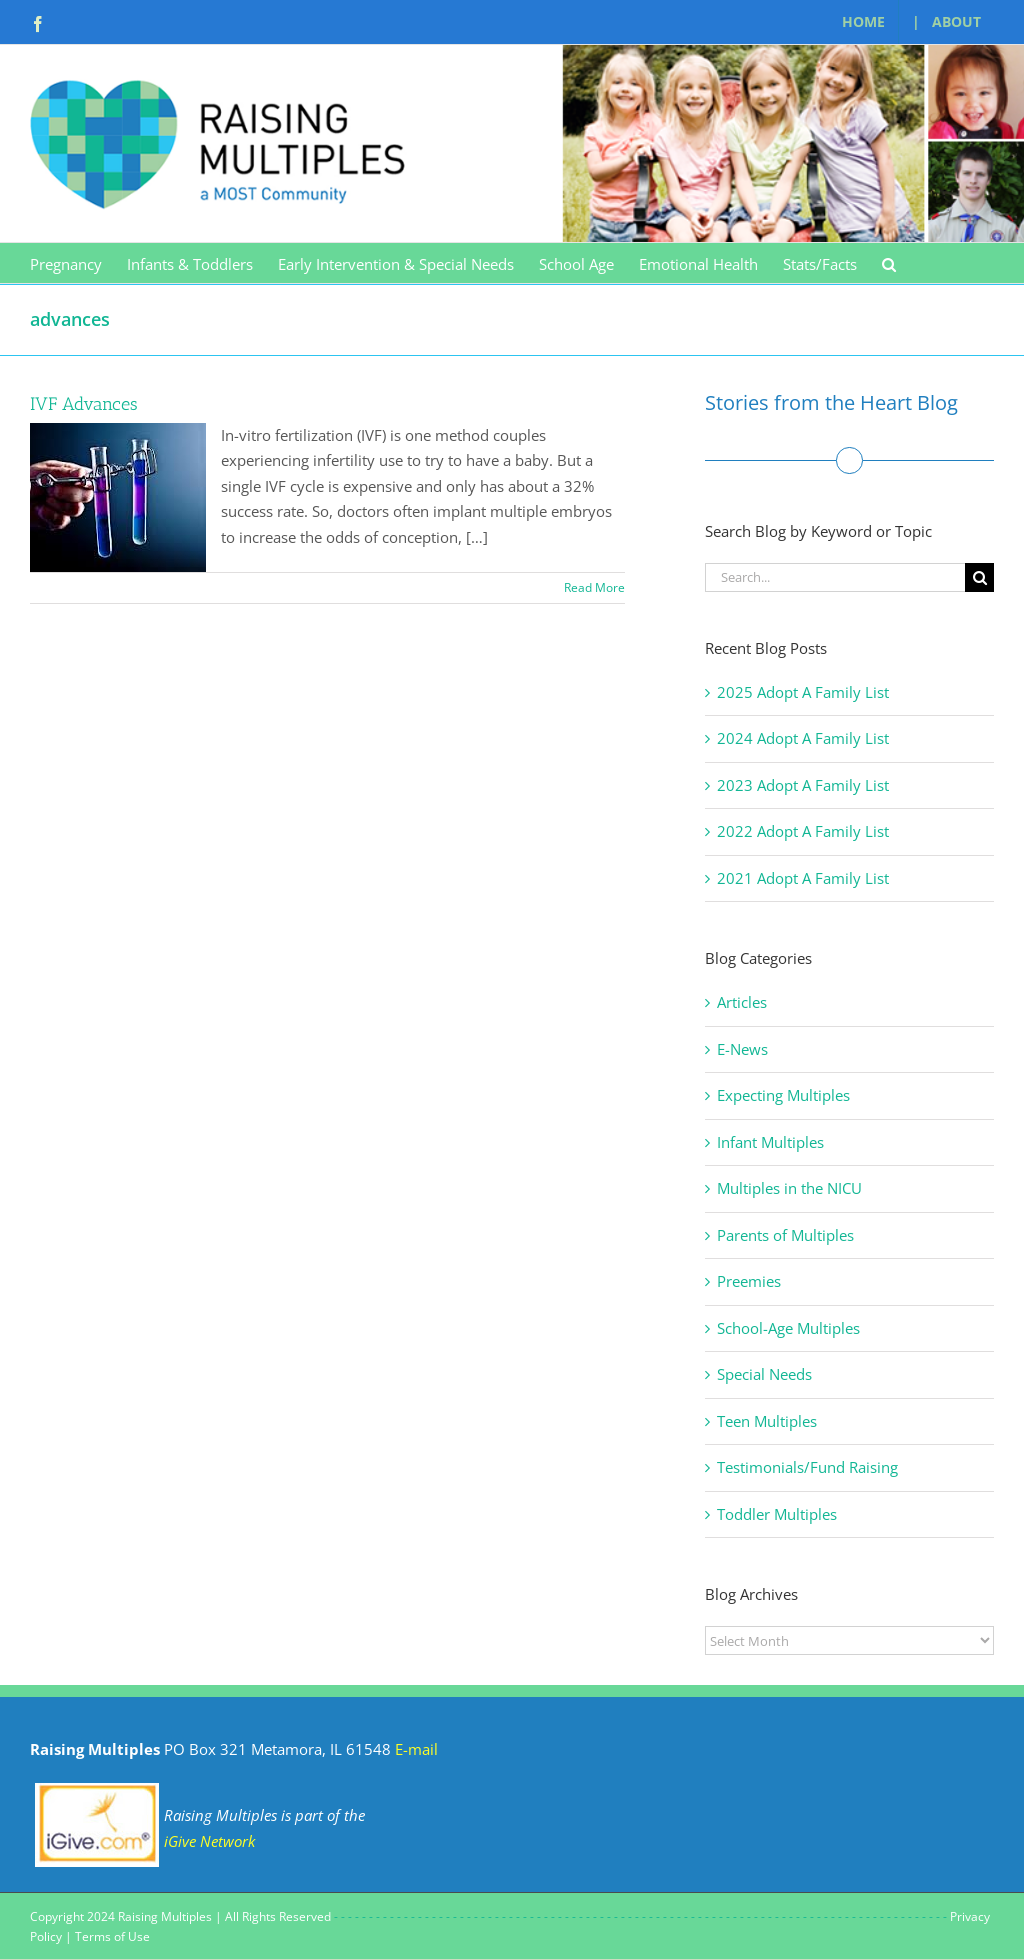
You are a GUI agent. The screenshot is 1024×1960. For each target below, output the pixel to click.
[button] (889, 263)
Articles (742, 1002)
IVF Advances (84, 404)
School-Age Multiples (788, 1328)
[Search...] (835, 577)
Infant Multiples (770, 1142)
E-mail (416, 1749)
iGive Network (209, 1841)
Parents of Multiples (785, 1235)
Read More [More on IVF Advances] (594, 587)
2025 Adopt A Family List (803, 692)
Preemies (749, 1281)
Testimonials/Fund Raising (807, 1467)
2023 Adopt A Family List (803, 785)
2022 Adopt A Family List (803, 831)
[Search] (979, 577)
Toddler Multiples (777, 1514)
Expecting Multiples (783, 1095)
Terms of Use (112, 1936)
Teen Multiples (767, 1421)
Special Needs (764, 1374)
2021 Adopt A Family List (803, 878)
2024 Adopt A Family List (803, 738)
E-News (742, 1049)
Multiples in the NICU (789, 1188)
